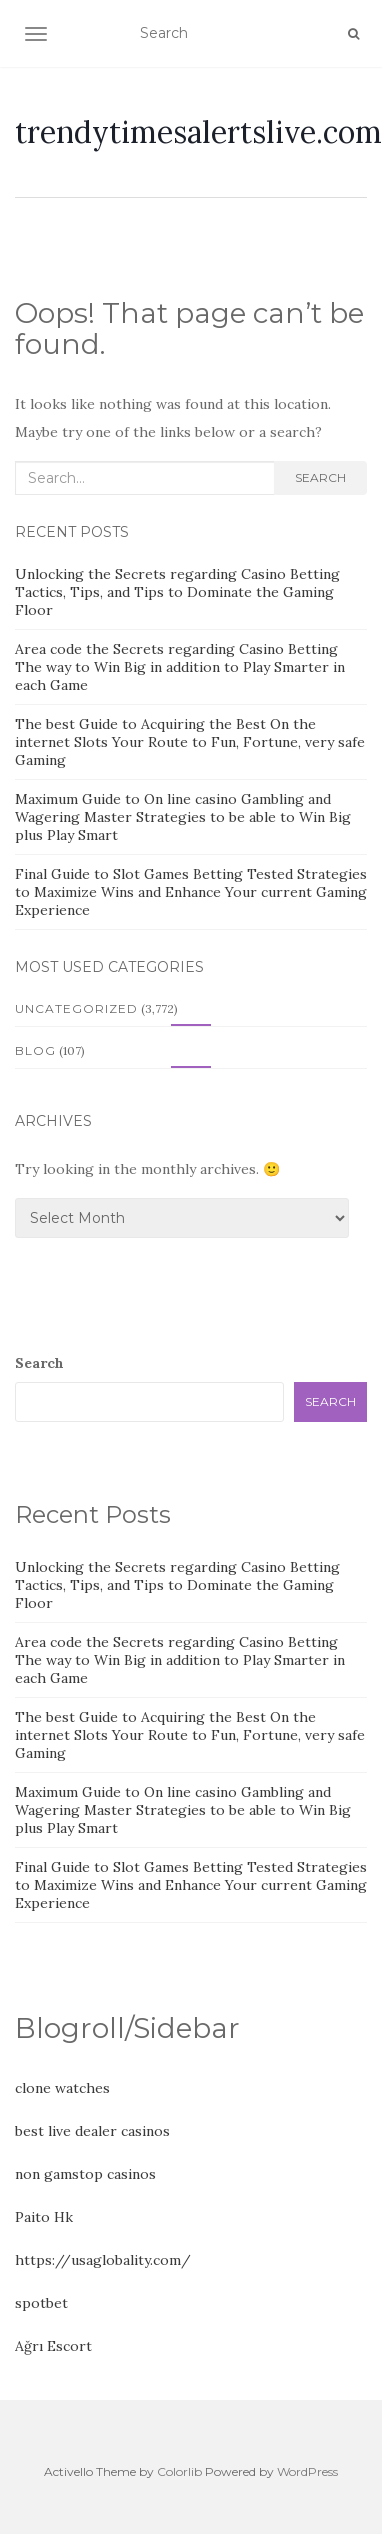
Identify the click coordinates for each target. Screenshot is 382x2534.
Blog (35, 1050)
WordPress (307, 2471)
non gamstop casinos (85, 2174)
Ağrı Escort (53, 2346)
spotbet (41, 2303)
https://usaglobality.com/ (103, 2260)
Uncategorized (76, 1008)
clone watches (62, 2088)
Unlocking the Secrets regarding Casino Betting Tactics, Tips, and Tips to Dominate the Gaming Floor (177, 592)
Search (320, 477)
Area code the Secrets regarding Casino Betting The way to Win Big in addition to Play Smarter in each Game (180, 667)
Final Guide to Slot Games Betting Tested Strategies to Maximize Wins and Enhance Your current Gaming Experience (191, 892)
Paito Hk (44, 2217)
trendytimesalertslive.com (198, 132)
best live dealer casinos (92, 2131)
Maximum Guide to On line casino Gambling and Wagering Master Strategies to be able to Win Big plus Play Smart (183, 817)
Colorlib (179, 2471)
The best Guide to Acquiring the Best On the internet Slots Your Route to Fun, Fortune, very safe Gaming (190, 742)
